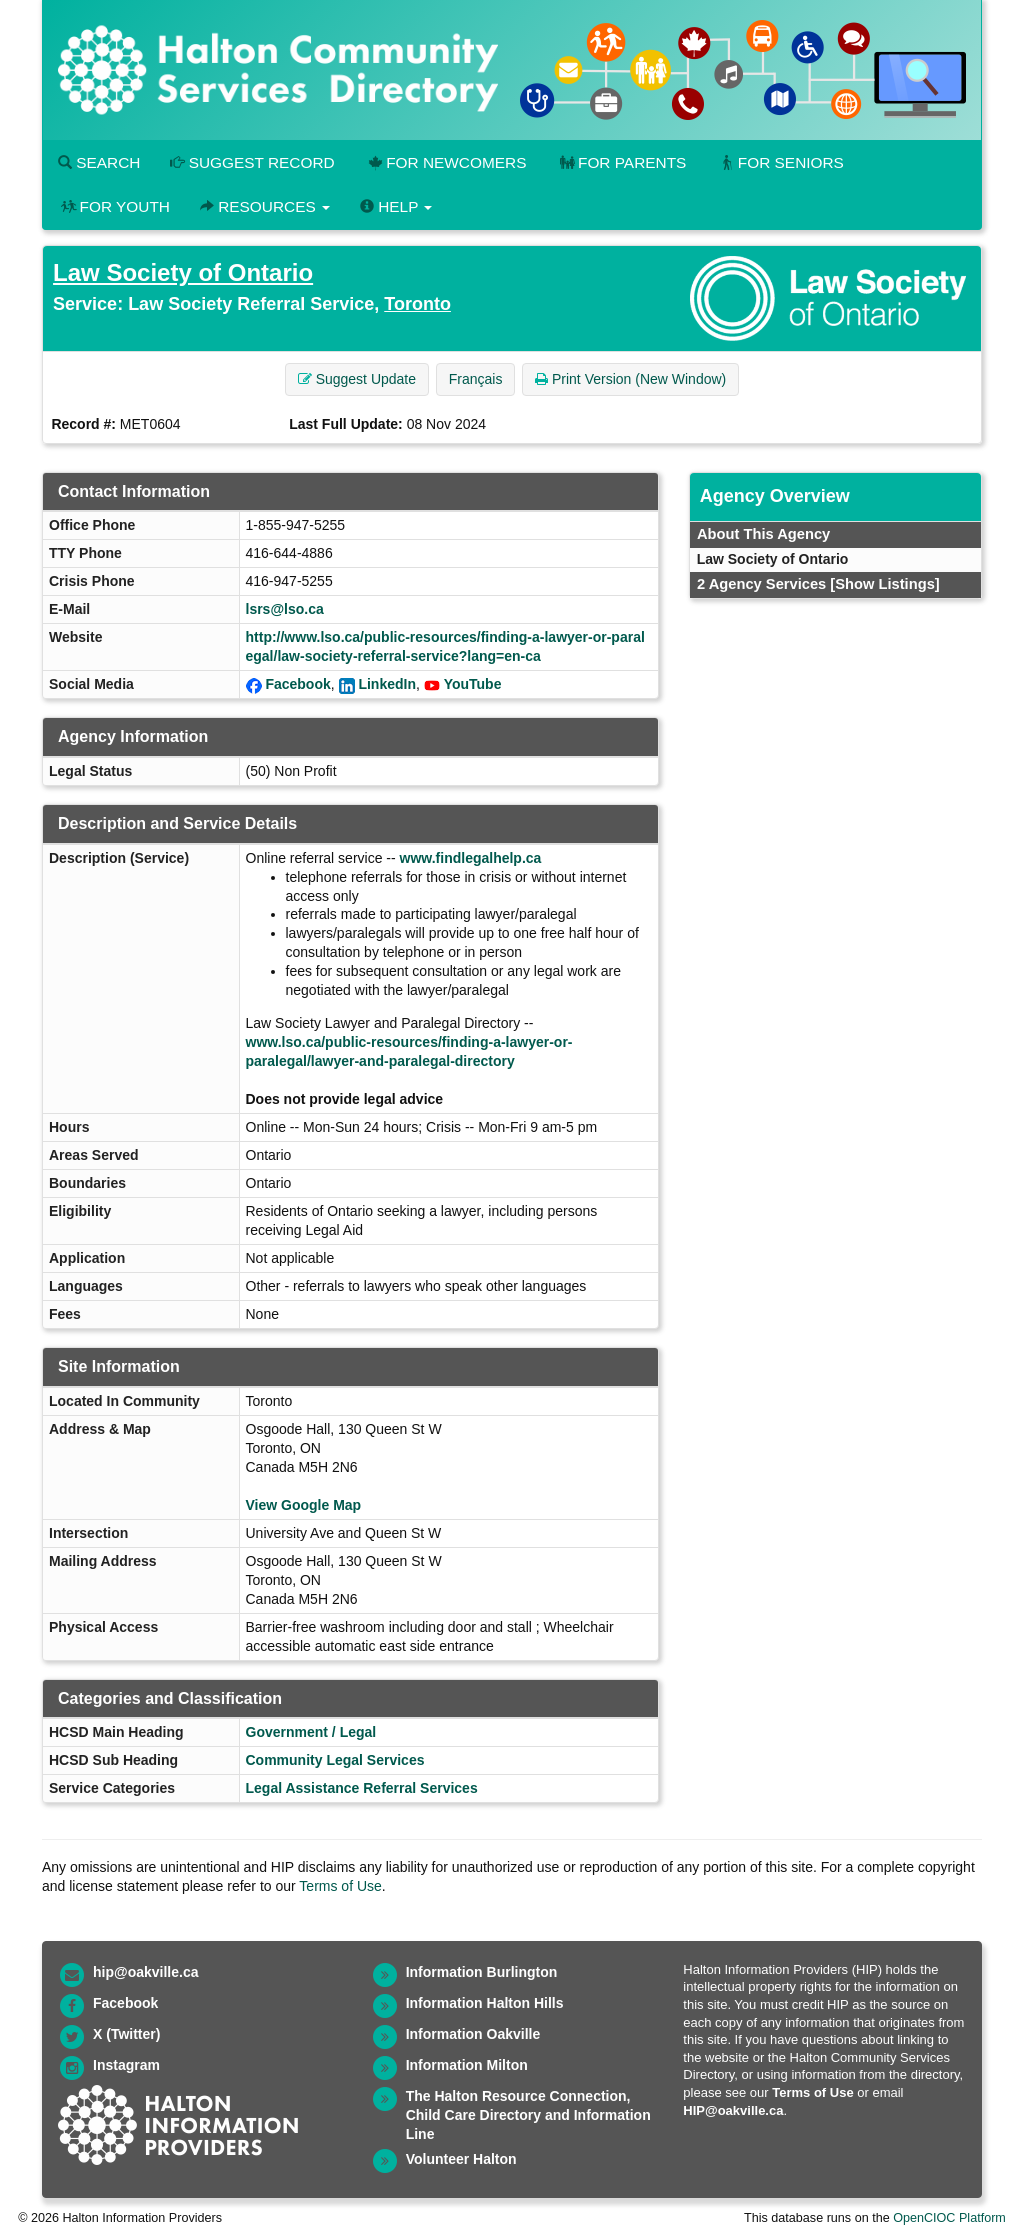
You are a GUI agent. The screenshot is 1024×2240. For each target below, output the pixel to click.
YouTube (473, 684)
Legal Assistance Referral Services (362, 1788)
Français (476, 379)
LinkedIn (387, 684)
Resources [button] (265, 206)
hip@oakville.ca (145, 1972)
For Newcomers (446, 162)
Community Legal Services (335, 1760)
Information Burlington (482, 1972)
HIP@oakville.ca (733, 2110)
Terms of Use (340, 1886)
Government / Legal (311, 1732)
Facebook (297, 684)
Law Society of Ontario (183, 272)
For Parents (621, 162)
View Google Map (304, 1505)
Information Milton (467, 2065)
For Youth (114, 206)
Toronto (417, 304)
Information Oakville (473, 2034)
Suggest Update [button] (357, 379)
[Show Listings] (884, 584)
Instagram (126, 2065)
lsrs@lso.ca (285, 609)
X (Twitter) (126, 2034)
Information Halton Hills (485, 2003)
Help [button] (396, 206)
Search (99, 162)
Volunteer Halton (461, 2159)
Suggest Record (252, 162)
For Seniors (780, 162)
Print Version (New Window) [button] (630, 379)
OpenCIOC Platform (949, 2218)
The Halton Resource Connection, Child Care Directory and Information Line (528, 2115)
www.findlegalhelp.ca (471, 858)
